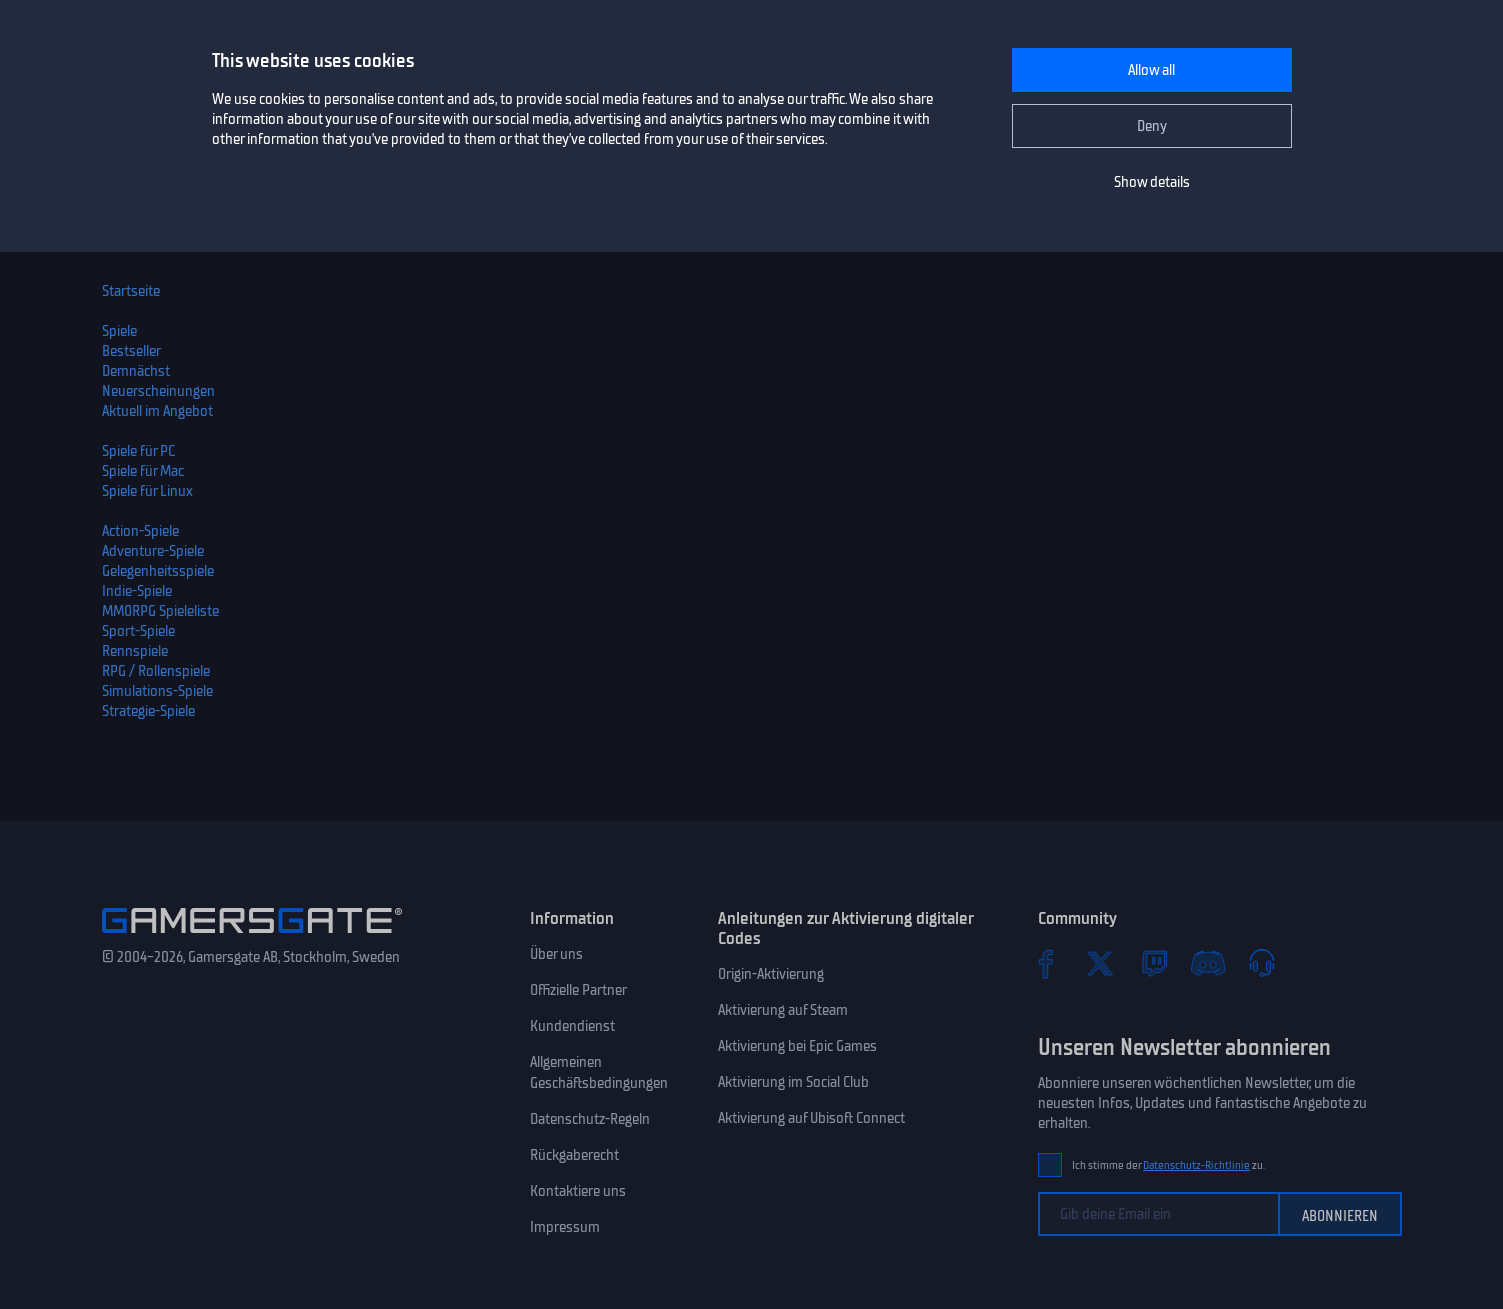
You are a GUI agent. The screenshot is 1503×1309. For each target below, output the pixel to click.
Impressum (565, 1227)
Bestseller (131, 351)
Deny (1152, 126)
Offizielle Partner (578, 990)
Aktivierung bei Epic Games (797, 1046)
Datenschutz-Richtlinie (1196, 1165)
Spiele (119, 331)
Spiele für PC (138, 451)
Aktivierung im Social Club (793, 1082)
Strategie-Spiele (148, 711)
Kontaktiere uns (578, 1191)
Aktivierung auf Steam (783, 1010)
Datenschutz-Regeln (590, 1119)
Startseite (131, 291)
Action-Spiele (140, 531)
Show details (1152, 182)
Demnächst (136, 371)
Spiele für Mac (143, 471)
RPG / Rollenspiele (156, 671)
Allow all (1151, 70)
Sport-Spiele (138, 631)
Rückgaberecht (574, 1155)
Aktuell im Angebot (157, 411)
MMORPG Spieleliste (160, 611)
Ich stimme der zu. (1168, 1165)
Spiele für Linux (147, 491)
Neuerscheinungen (158, 391)
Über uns (556, 954)
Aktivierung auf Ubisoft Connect (811, 1118)
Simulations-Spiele (157, 691)
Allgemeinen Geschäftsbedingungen (599, 1072)
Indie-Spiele (137, 591)
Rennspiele (135, 651)
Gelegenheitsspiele (158, 571)
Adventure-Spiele (153, 551)
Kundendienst (572, 1026)
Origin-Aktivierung (771, 974)
